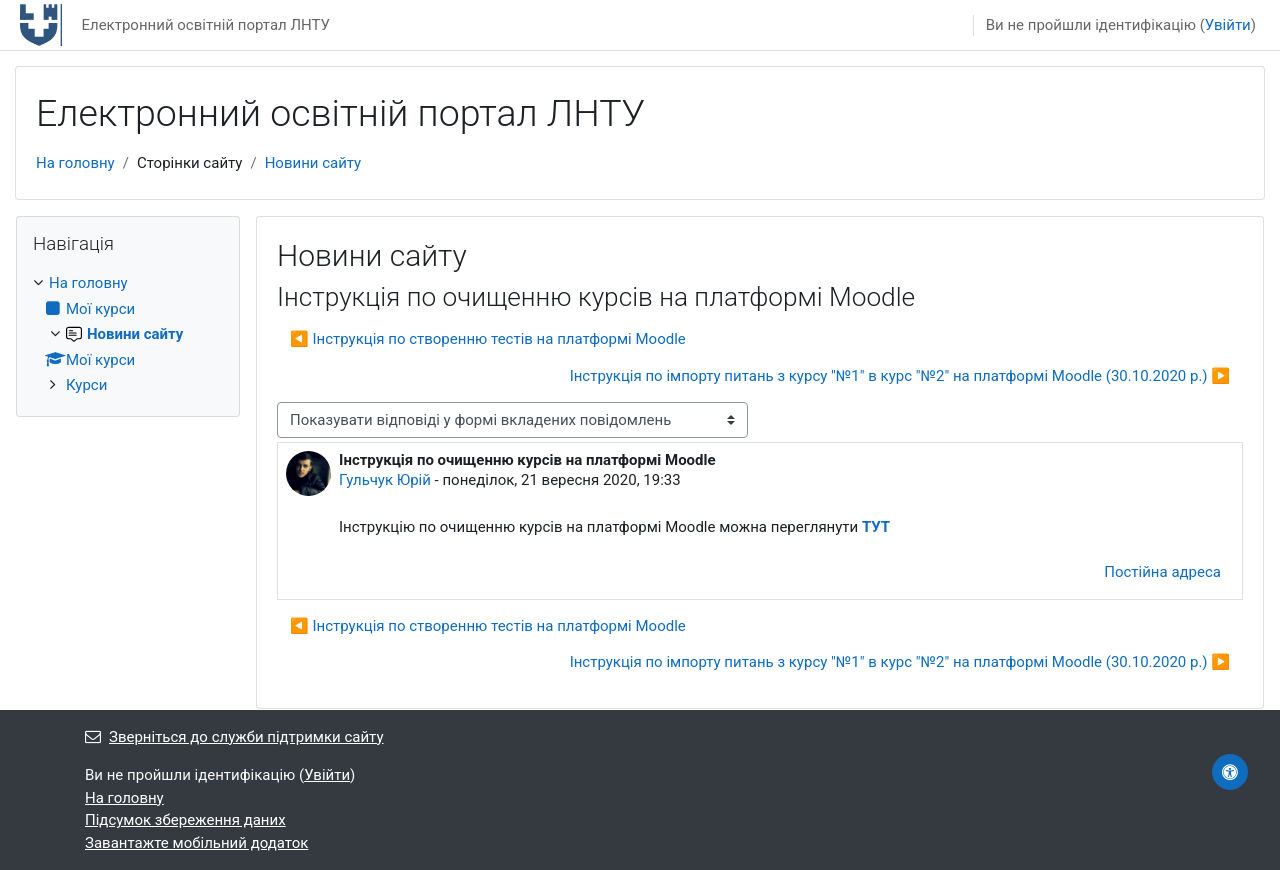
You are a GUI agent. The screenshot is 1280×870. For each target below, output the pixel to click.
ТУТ (876, 527)
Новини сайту (313, 163)
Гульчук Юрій (385, 480)
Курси (86, 385)
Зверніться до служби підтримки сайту (234, 737)
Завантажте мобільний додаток (196, 843)
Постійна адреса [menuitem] (1162, 572)
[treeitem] (128, 334)
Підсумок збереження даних (185, 820)
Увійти (1228, 25)
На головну (75, 163)
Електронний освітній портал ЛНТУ (205, 25)
